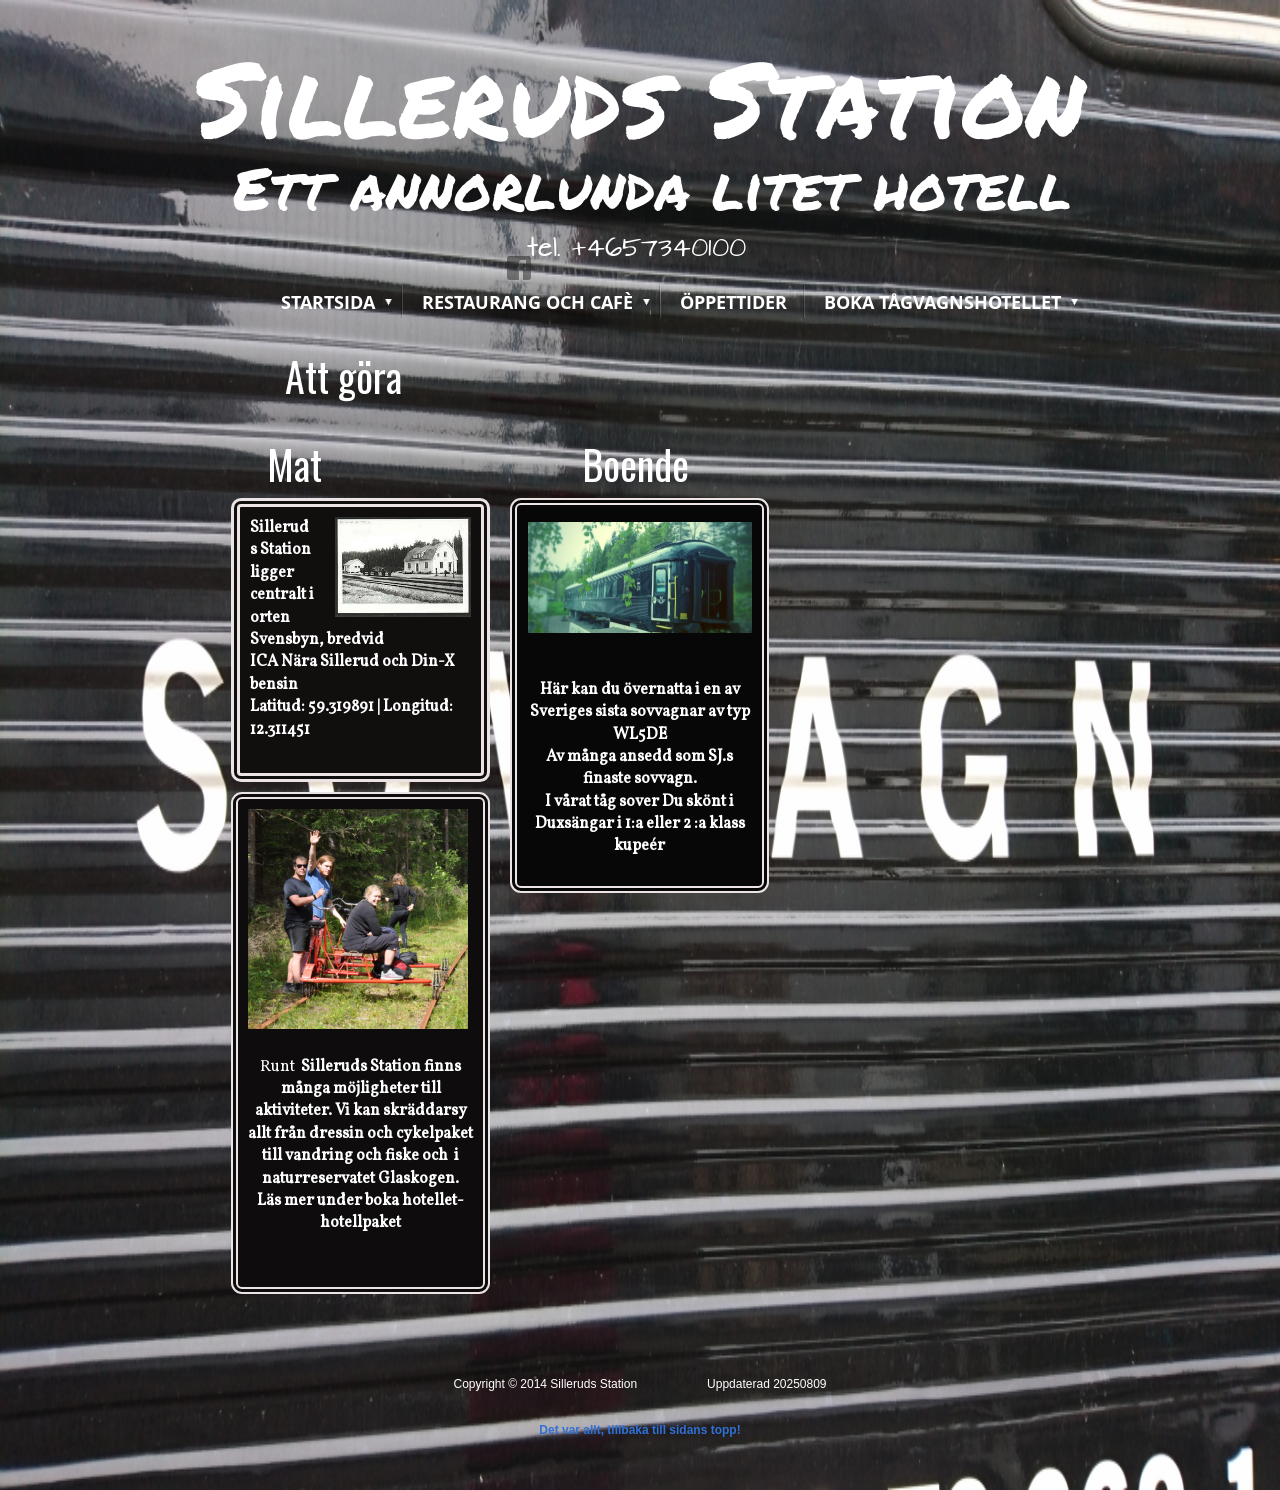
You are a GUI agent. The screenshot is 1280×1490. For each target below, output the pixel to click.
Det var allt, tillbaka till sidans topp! (639, 1430)
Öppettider (733, 302)
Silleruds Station (640, 97)
